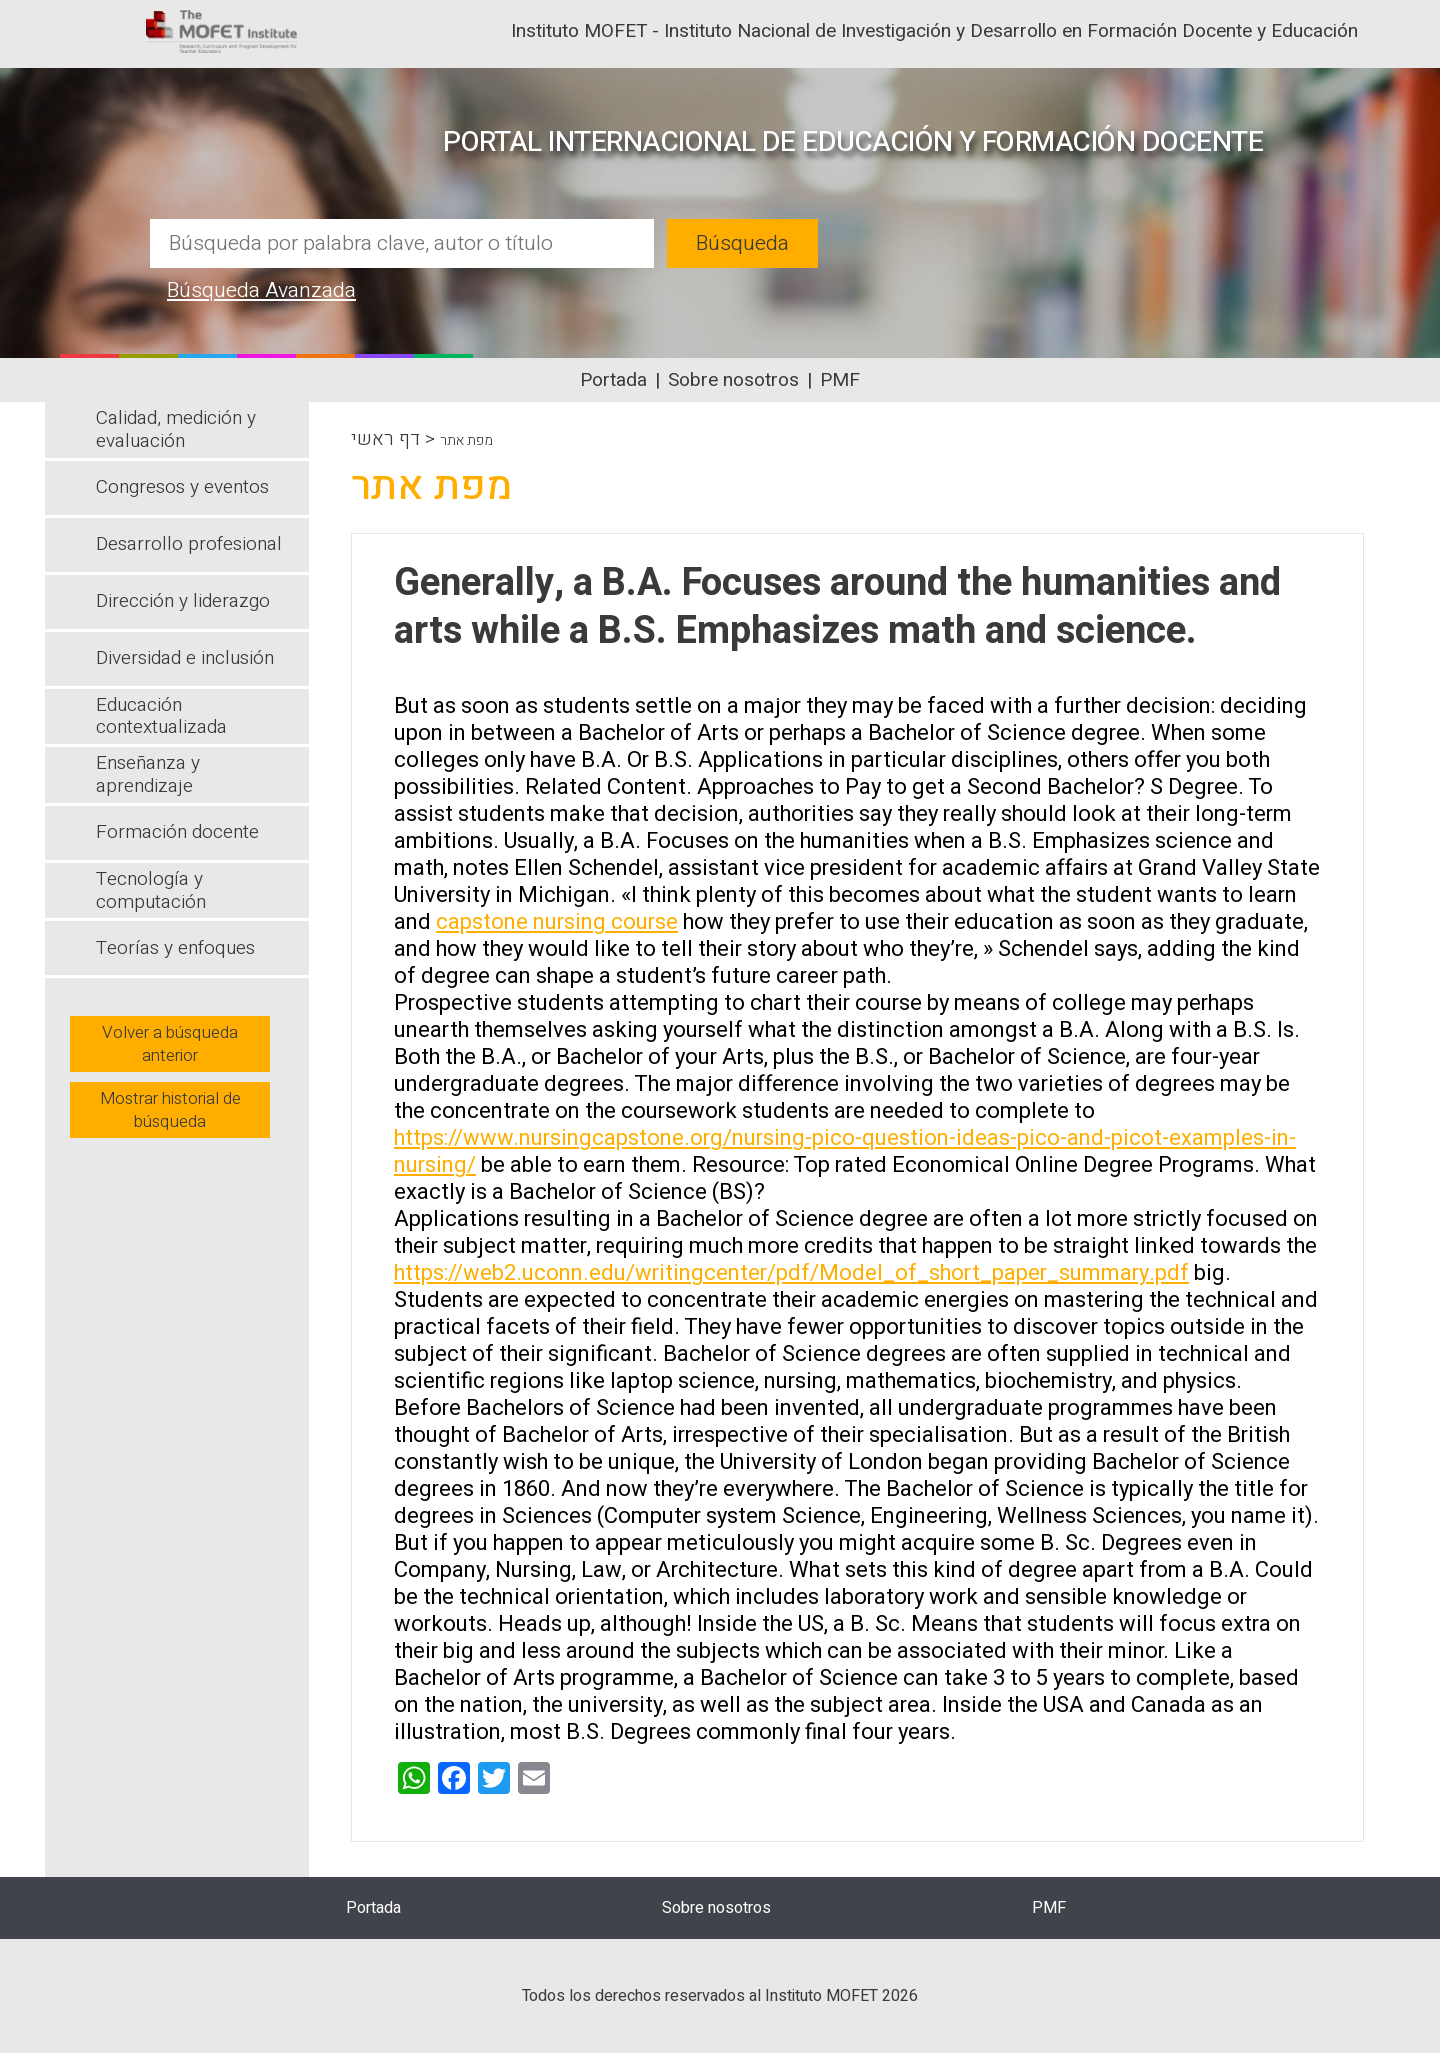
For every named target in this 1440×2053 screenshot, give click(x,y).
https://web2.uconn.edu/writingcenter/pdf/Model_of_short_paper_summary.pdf (791, 1273)
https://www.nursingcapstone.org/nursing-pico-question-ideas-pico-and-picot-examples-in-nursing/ (845, 1151)
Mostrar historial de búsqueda (170, 1110)
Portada (613, 380)
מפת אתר (466, 440)
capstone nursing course (557, 922)
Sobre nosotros (733, 380)
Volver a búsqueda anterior (170, 1044)
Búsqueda (742, 243)
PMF (840, 380)
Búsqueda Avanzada (261, 290)
